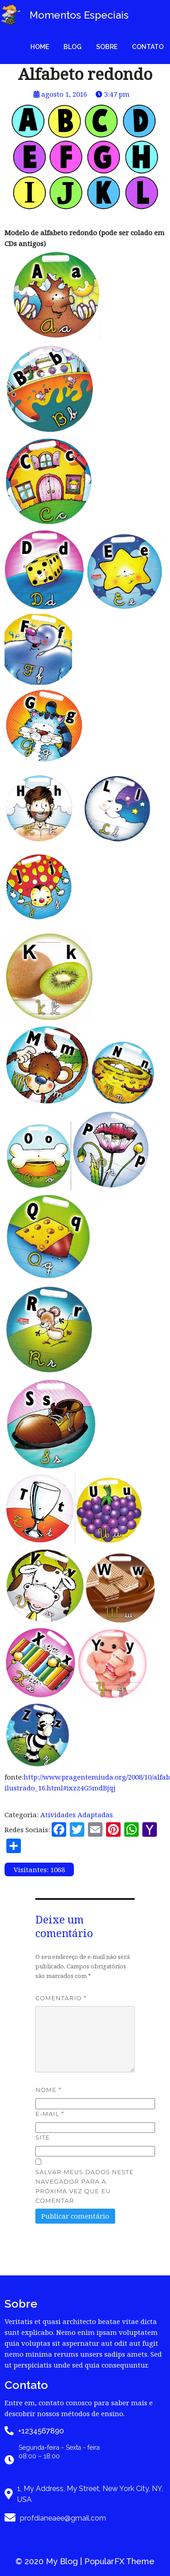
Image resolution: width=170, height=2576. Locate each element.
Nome (48, 2089)
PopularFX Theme (119, 2561)
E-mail (49, 2113)
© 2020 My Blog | (49, 2561)
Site (42, 2137)
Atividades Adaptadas (76, 1814)
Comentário (60, 1998)
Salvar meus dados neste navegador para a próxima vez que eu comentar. (84, 2186)
